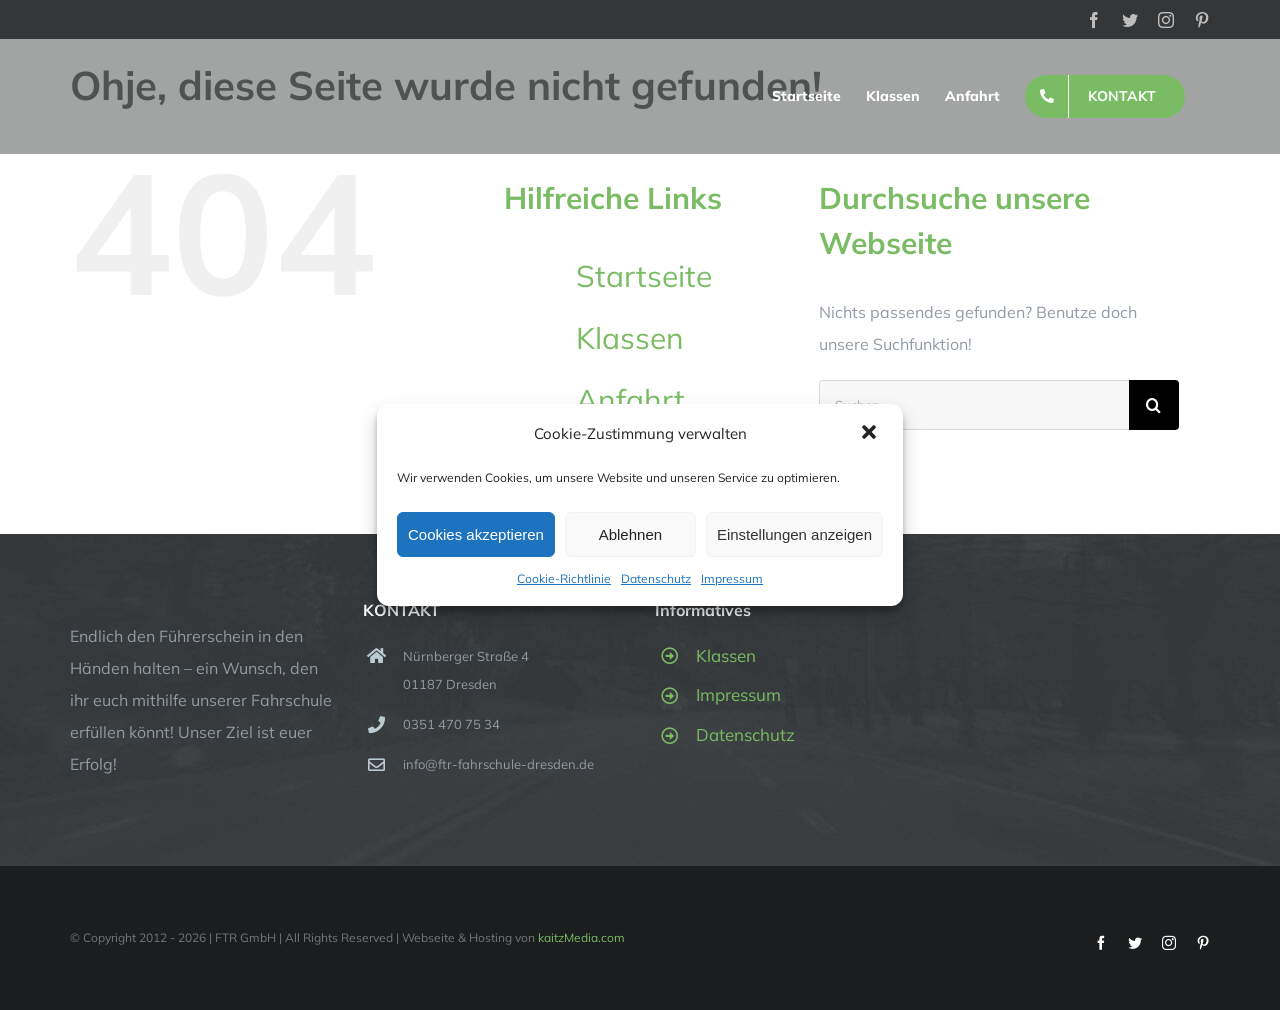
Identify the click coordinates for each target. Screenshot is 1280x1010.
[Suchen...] (974, 405)
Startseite (644, 276)
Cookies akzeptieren (476, 534)
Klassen (630, 338)
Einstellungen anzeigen (794, 534)
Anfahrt (630, 400)
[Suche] (1154, 405)
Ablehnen (630, 534)
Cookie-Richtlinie (564, 578)
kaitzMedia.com (581, 937)
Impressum (732, 578)
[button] (871, 434)
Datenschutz (656, 578)
